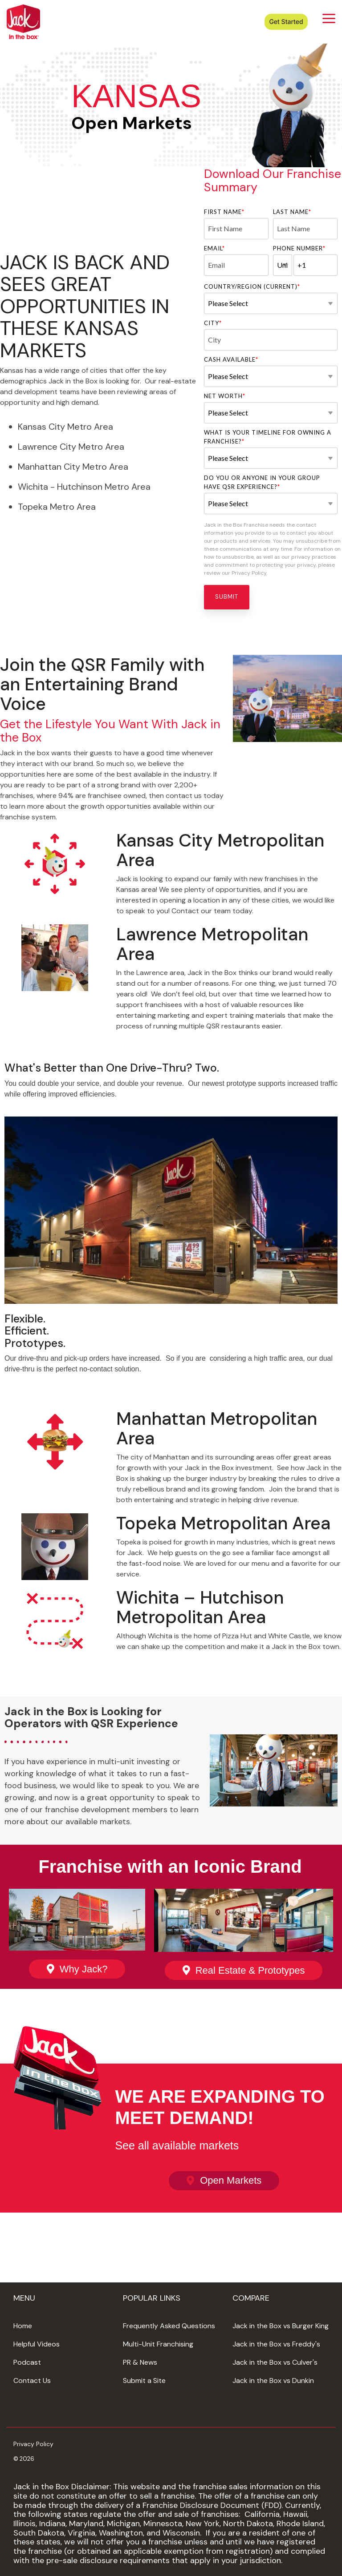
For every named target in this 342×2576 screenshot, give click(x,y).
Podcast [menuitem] (27, 2362)
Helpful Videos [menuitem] (36, 2344)
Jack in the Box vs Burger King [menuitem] (280, 2325)
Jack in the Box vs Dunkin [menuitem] (273, 2380)
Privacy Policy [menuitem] (33, 2444)
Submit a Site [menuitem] (144, 2380)
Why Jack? (84, 1969)
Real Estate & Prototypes (250, 1970)
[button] (328, 18)
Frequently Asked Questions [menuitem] (169, 2325)
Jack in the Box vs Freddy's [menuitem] (276, 2344)
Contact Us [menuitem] (32, 2380)
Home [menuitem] (22, 2325)
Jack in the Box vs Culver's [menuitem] (275, 2362)
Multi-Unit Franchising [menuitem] (158, 2344)
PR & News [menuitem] (140, 2362)
